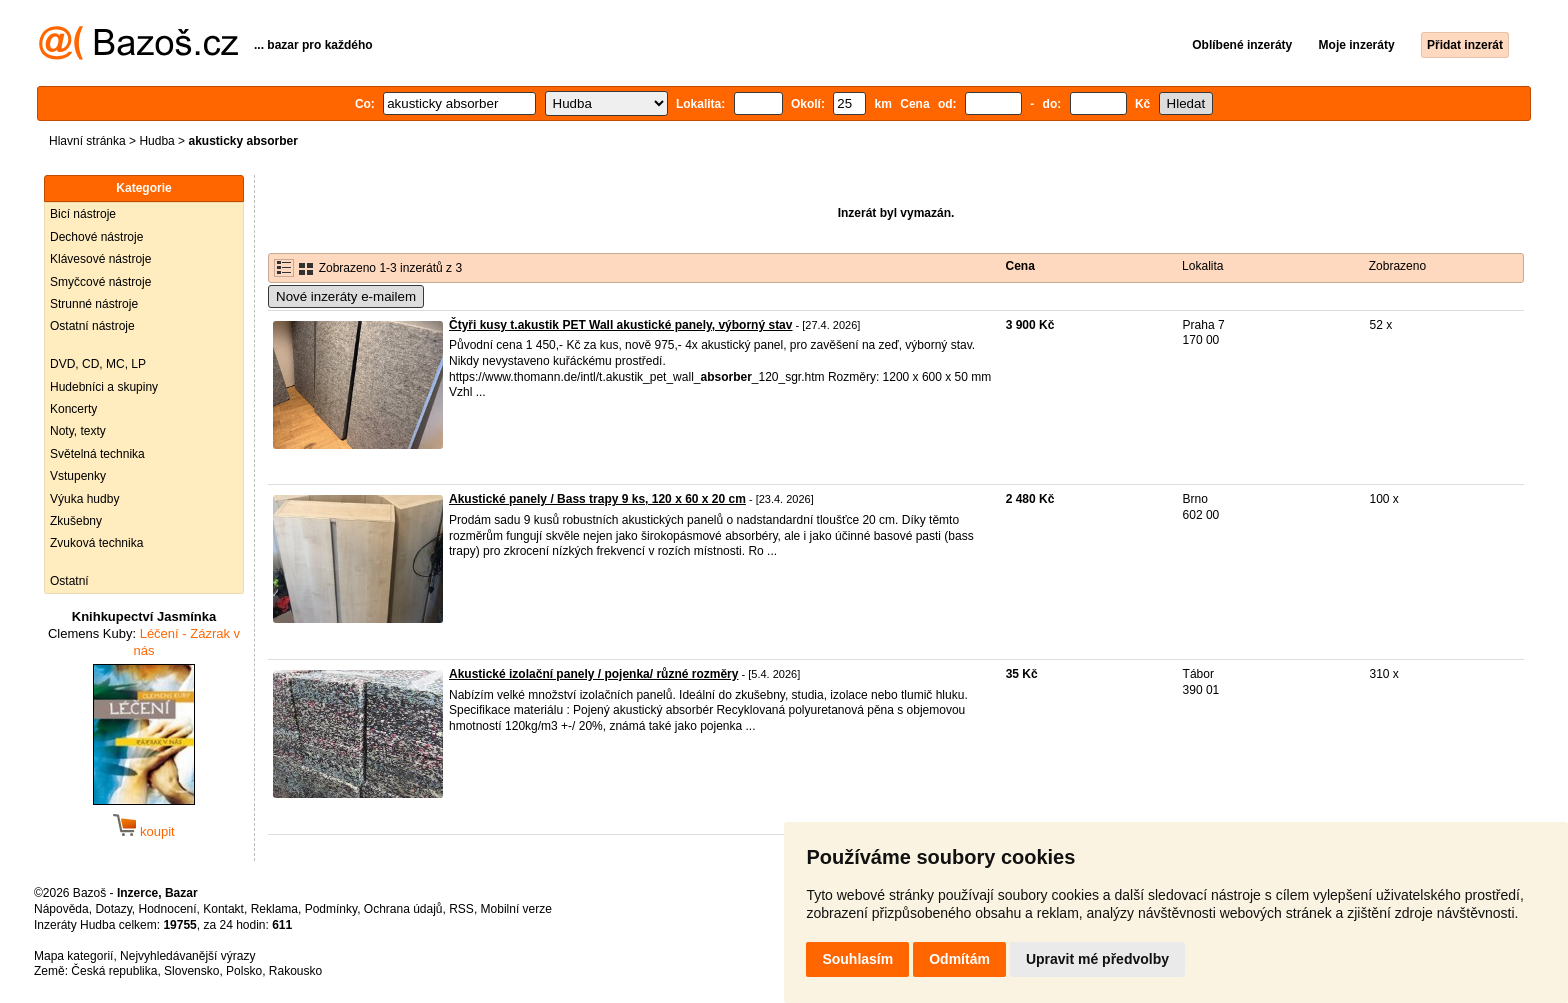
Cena (1020, 266)
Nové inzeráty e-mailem (346, 296)
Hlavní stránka (87, 141)
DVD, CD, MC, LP (98, 364)
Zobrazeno (1397, 266)
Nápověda (61, 909)
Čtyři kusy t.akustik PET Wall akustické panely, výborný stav (620, 325)
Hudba (156, 141)
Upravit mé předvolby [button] (1097, 959)
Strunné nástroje (94, 304)
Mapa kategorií (73, 956)
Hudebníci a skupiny (104, 387)
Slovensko (191, 971)
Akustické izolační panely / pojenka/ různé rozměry (593, 674)
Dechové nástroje (96, 237)
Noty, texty (78, 431)
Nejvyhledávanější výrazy (187, 956)
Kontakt (223, 909)
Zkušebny (76, 521)
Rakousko (295, 971)
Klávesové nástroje (100, 259)
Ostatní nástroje (92, 326)
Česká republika (114, 971)
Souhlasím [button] (857, 959)
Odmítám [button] (959, 959)
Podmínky (331, 909)
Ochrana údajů (403, 909)
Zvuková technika (96, 543)
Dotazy (113, 909)
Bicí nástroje (83, 214)
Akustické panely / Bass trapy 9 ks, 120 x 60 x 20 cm (597, 499)
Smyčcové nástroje (100, 282)
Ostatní (69, 581)
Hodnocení (168, 909)
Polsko (244, 971)
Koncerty (73, 409)
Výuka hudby (84, 499)
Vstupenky (78, 476)
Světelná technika (97, 454)
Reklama (274, 909)
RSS (461, 909)
